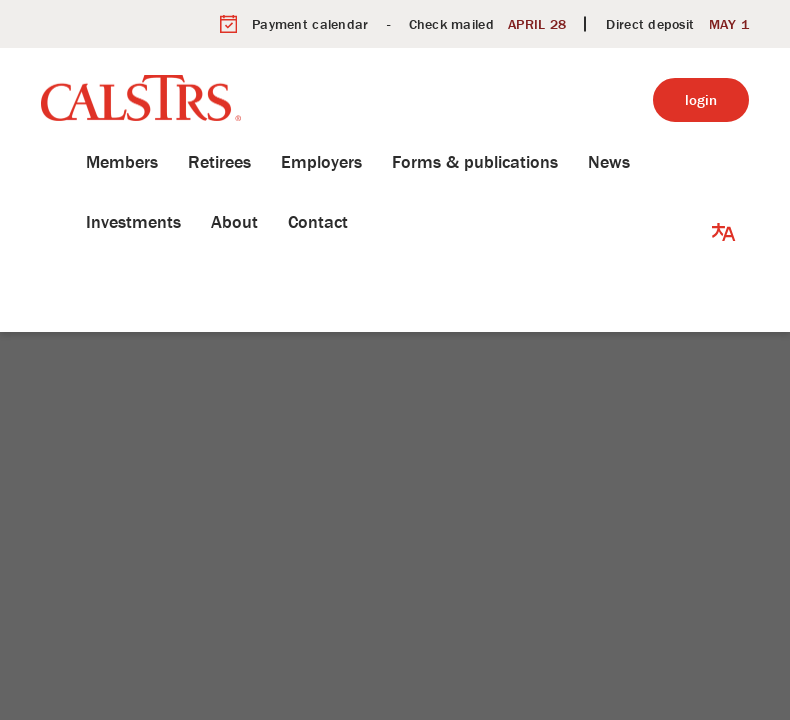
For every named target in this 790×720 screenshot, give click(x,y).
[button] (724, 192)
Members (92, 161)
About (204, 221)
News (579, 161)
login (701, 99)
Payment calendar (310, 24)
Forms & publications (445, 161)
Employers (291, 161)
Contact (288, 221)
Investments (103, 221)
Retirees (189, 161)
